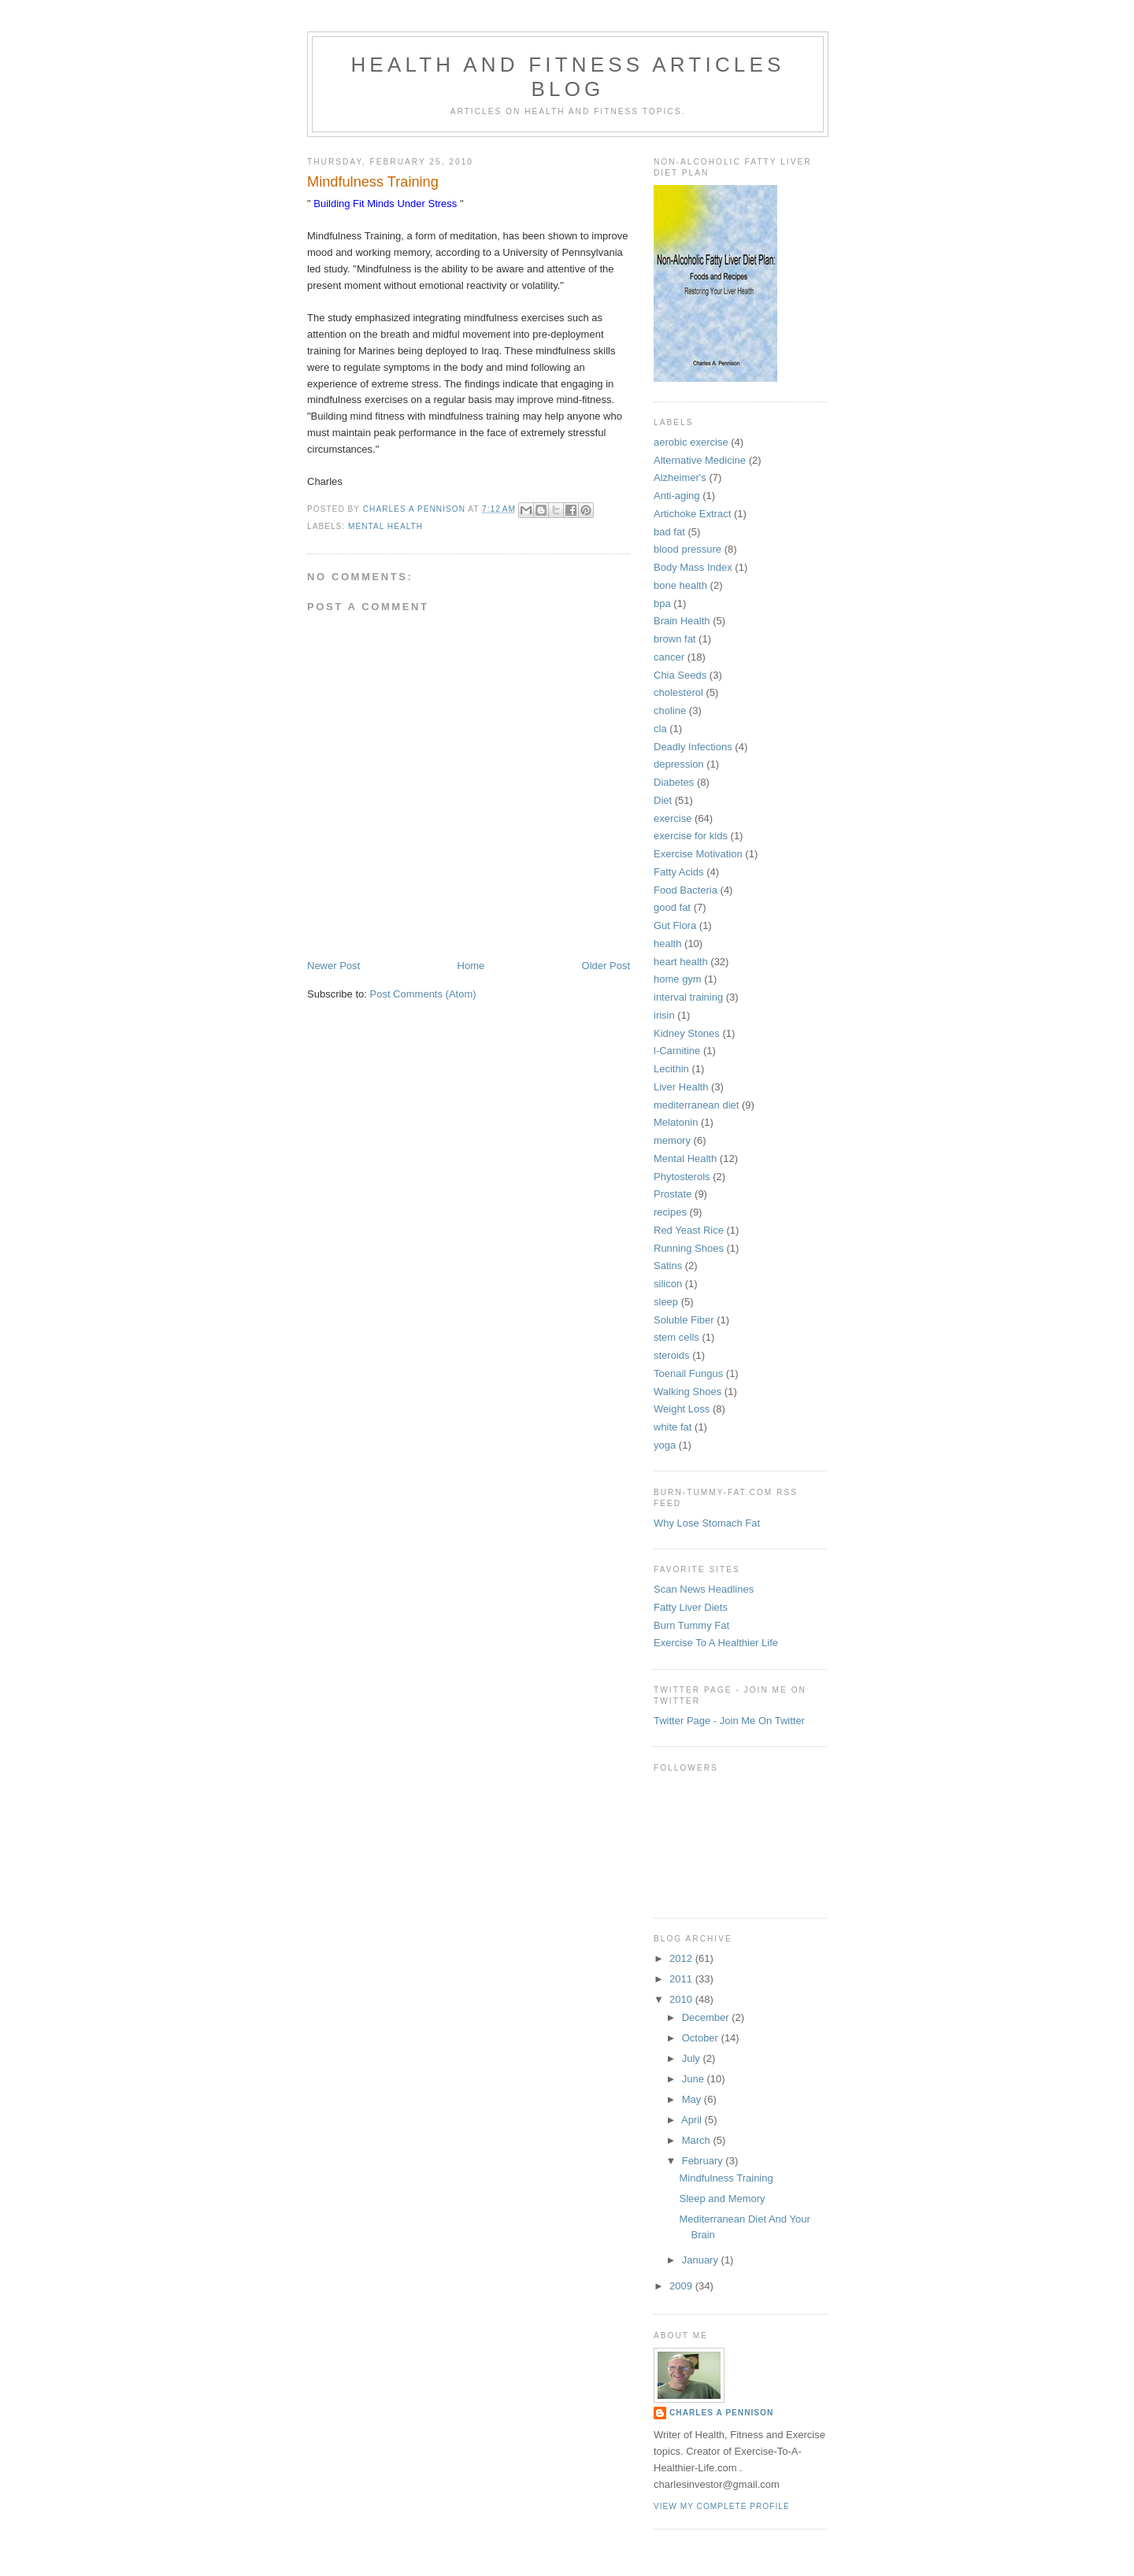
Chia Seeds (680, 675)
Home (471, 966)
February (704, 2161)
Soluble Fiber (684, 1320)
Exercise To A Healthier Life (716, 1643)
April (693, 2120)
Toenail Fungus (688, 1373)
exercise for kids (691, 836)
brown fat (674, 639)
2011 (682, 1979)
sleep (666, 1302)
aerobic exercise (691, 442)
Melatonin (676, 1122)
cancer (669, 657)
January (701, 2260)
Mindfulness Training (726, 2178)
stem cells (676, 1337)
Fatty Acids (679, 872)
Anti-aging (677, 496)
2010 (682, 1999)
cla (660, 729)
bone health (680, 585)
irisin (664, 1015)
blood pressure (687, 549)
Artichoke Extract (692, 514)
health (667, 943)
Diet (663, 800)
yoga (665, 1445)
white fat (672, 1427)
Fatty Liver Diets (691, 1607)
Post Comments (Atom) (423, 994)
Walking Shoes (687, 1391)
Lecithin (671, 1069)
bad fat (669, 532)
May (693, 2099)
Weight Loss (682, 1409)
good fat (672, 907)
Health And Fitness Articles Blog (567, 77)
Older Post (606, 966)
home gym (678, 979)
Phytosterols (682, 1177)
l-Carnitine (677, 1051)
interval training (688, 997)
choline (670, 710)
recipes (670, 1212)
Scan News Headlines (704, 1589)
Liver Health (681, 1087)
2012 (682, 1958)
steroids (672, 1355)
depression (679, 764)
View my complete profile (722, 2506)
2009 (682, 2286)
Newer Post (333, 966)
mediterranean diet (696, 1105)
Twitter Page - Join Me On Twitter (729, 1721)
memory (672, 1140)
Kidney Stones (687, 1033)
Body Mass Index (693, 567)
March (697, 2140)
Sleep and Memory (722, 2198)
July (692, 2058)
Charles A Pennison (721, 2412)
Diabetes (674, 782)
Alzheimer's (680, 477)
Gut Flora (675, 925)
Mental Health (385, 526)
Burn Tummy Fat (691, 1625)
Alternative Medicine (700, 460)
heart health (681, 962)
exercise (672, 818)
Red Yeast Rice (689, 1230)
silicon (668, 1284)
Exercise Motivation (698, 854)
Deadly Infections (693, 747)
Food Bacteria (685, 890)
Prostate (672, 1194)
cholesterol (678, 692)
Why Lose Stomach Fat (707, 1523)
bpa (662, 603)
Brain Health (682, 621)
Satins (668, 1265)
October (701, 2038)
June (694, 2079)
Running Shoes (689, 1248)
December (707, 2017)
